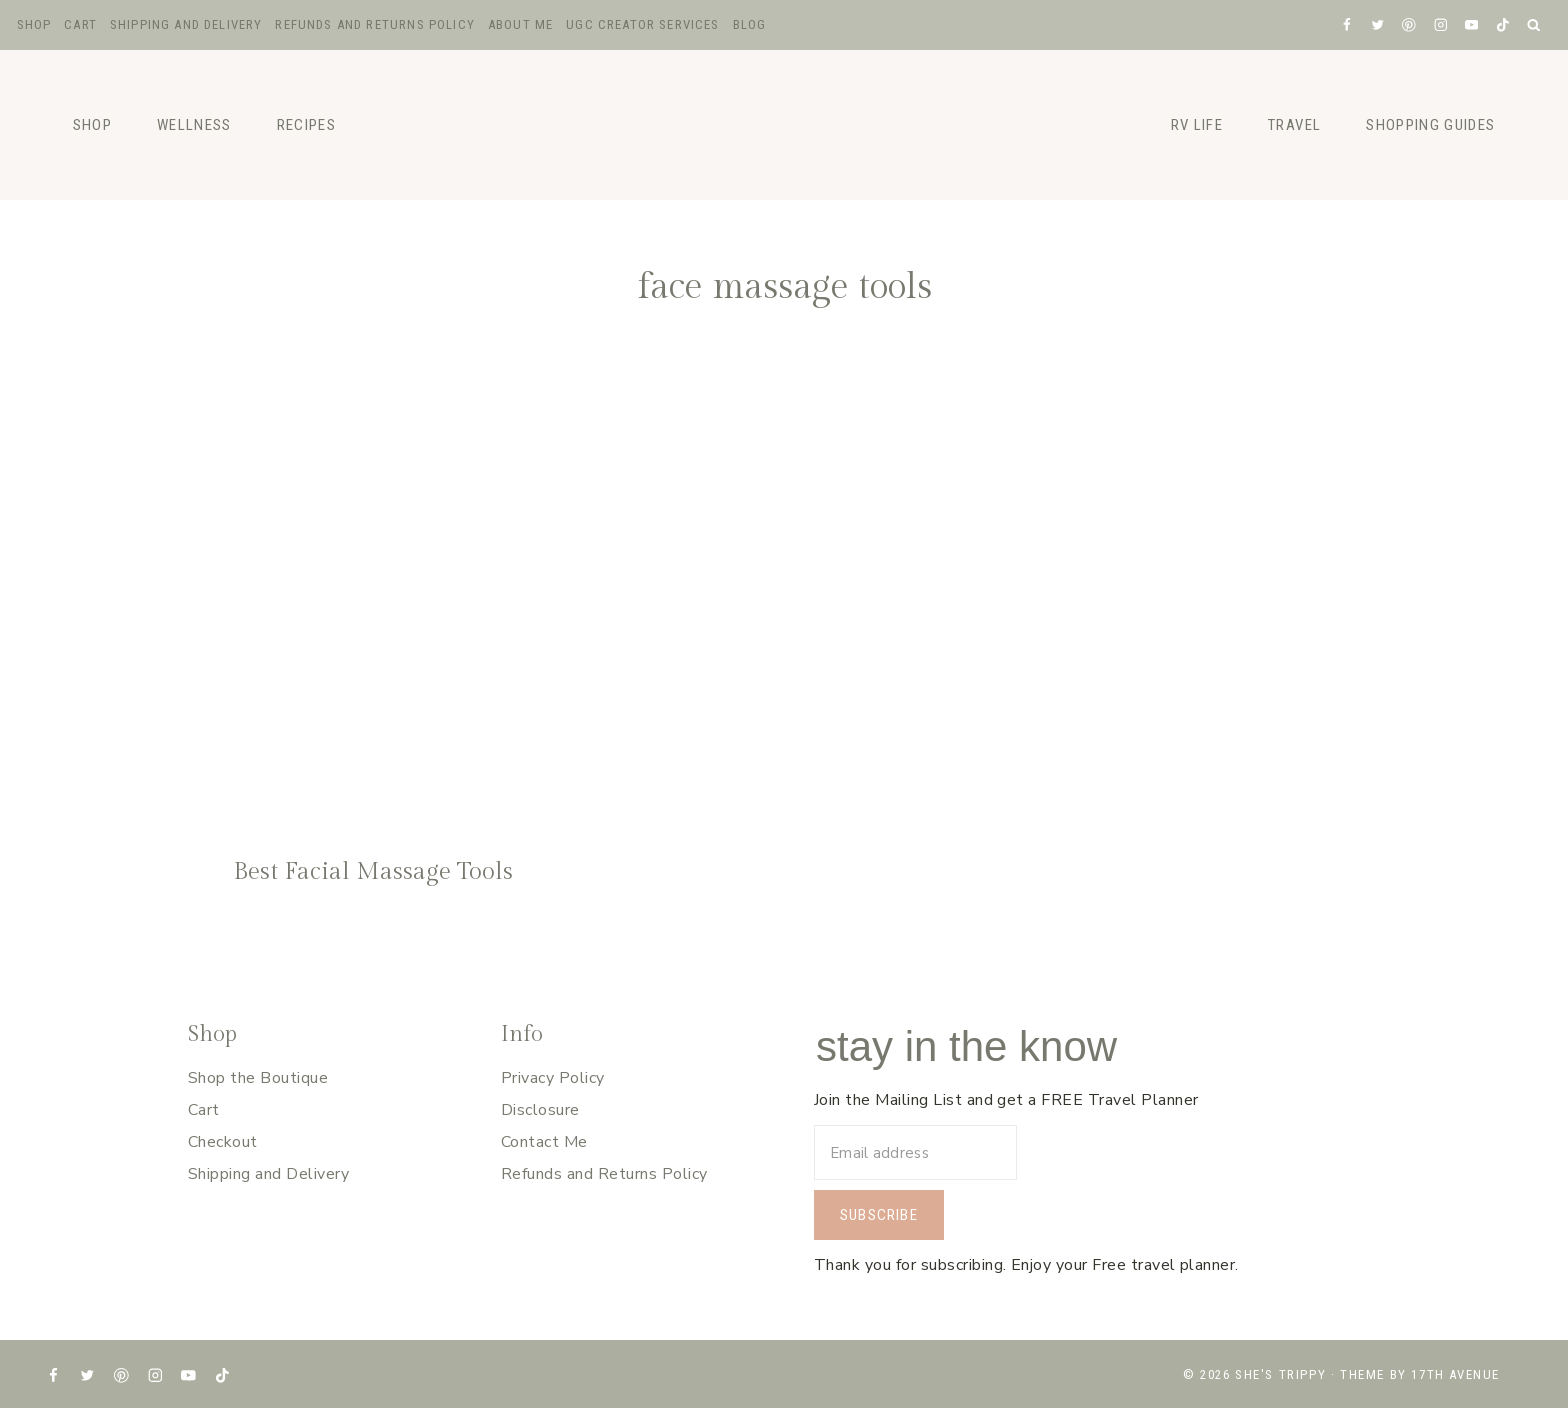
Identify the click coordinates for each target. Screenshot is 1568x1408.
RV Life (1197, 125)
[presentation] (373, 589)
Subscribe (879, 1215)
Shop (34, 24)
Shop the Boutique (258, 1078)
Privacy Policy (553, 1078)
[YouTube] (1471, 24)
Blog (750, 24)
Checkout (223, 1142)
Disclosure (540, 1110)
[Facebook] (1346, 24)
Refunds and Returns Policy (374, 24)
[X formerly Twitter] (1377, 24)
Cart (80, 24)
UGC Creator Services (642, 24)
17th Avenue (1455, 1374)
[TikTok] (1502, 24)
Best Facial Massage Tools (373, 872)
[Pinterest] (1409, 24)
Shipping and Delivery (186, 24)
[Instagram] (1440, 24)
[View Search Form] (1534, 25)
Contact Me (544, 1142)
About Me (520, 24)
